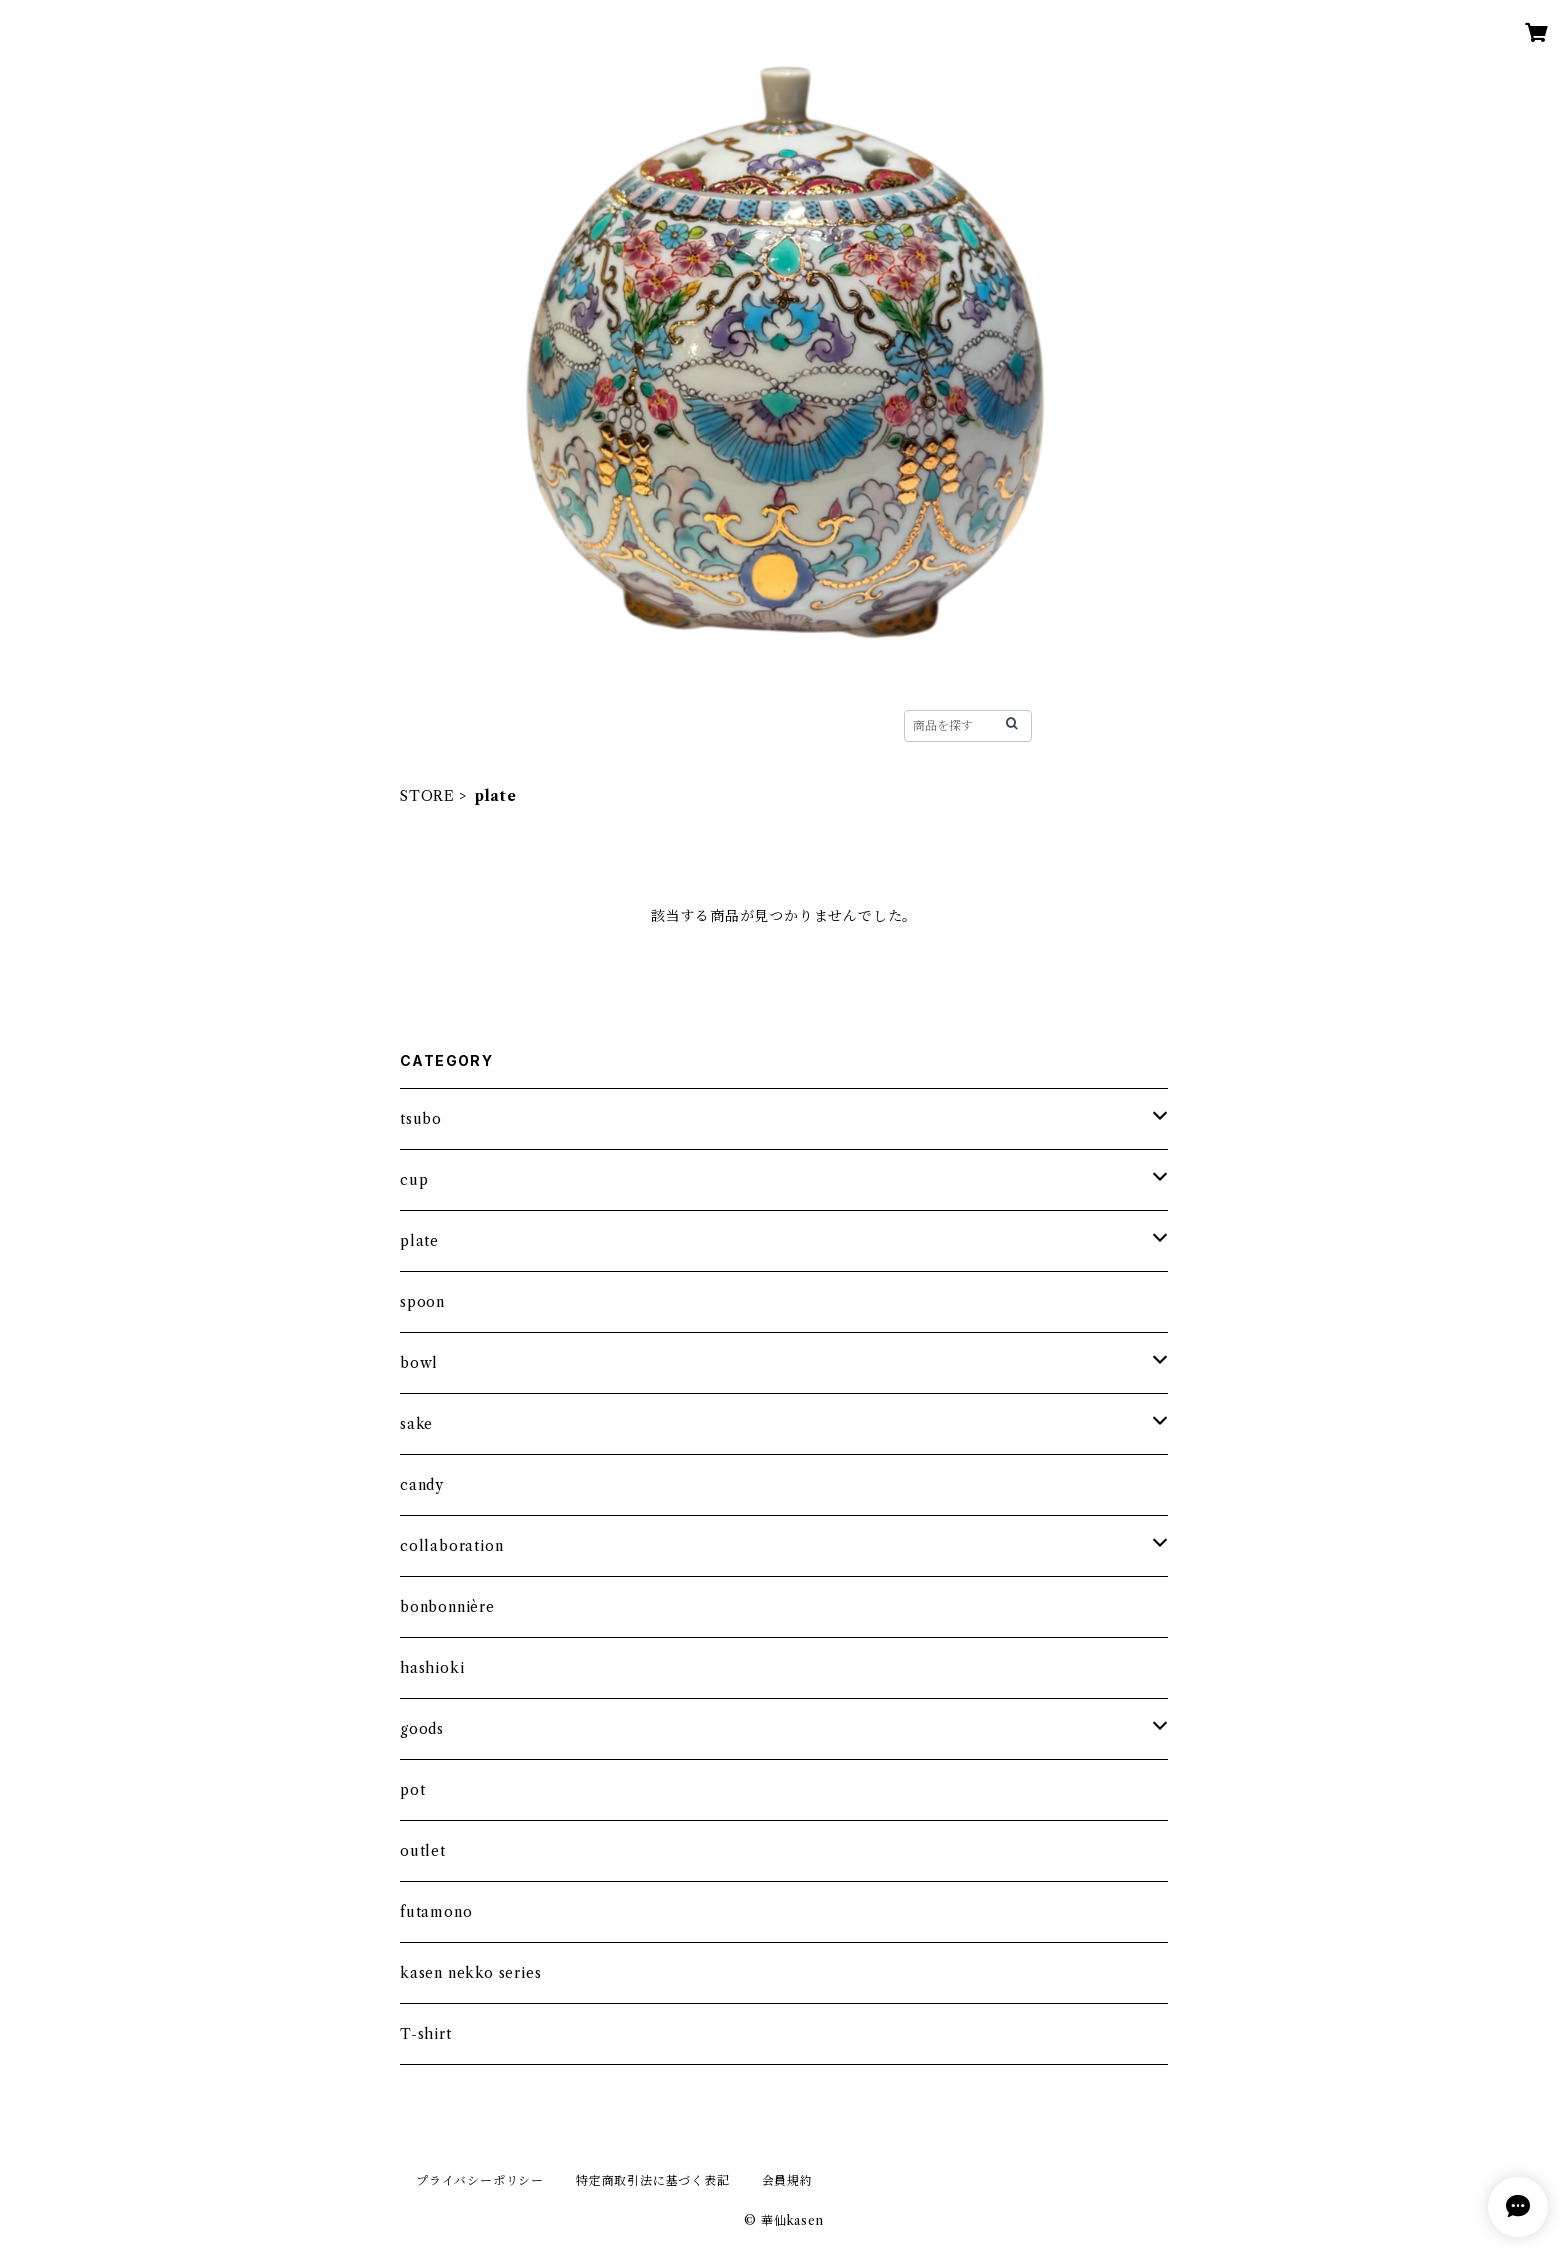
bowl (419, 1363)
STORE (585, 725)
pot (412, 1790)
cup (414, 1180)
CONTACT (819, 725)
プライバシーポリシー (480, 2180)
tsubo (421, 1119)
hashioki (432, 1668)
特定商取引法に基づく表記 (653, 2180)
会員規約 (787, 2180)
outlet (423, 1851)
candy (422, 1485)
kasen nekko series (470, 1973)
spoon (422, 1302)
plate (419, 1241)
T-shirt (426, 2034)
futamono (436, 1912)
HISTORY (695, 725)
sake (416, 1424)
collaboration (451, 1546)
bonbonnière (447, 1607)
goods (422, 1729)
